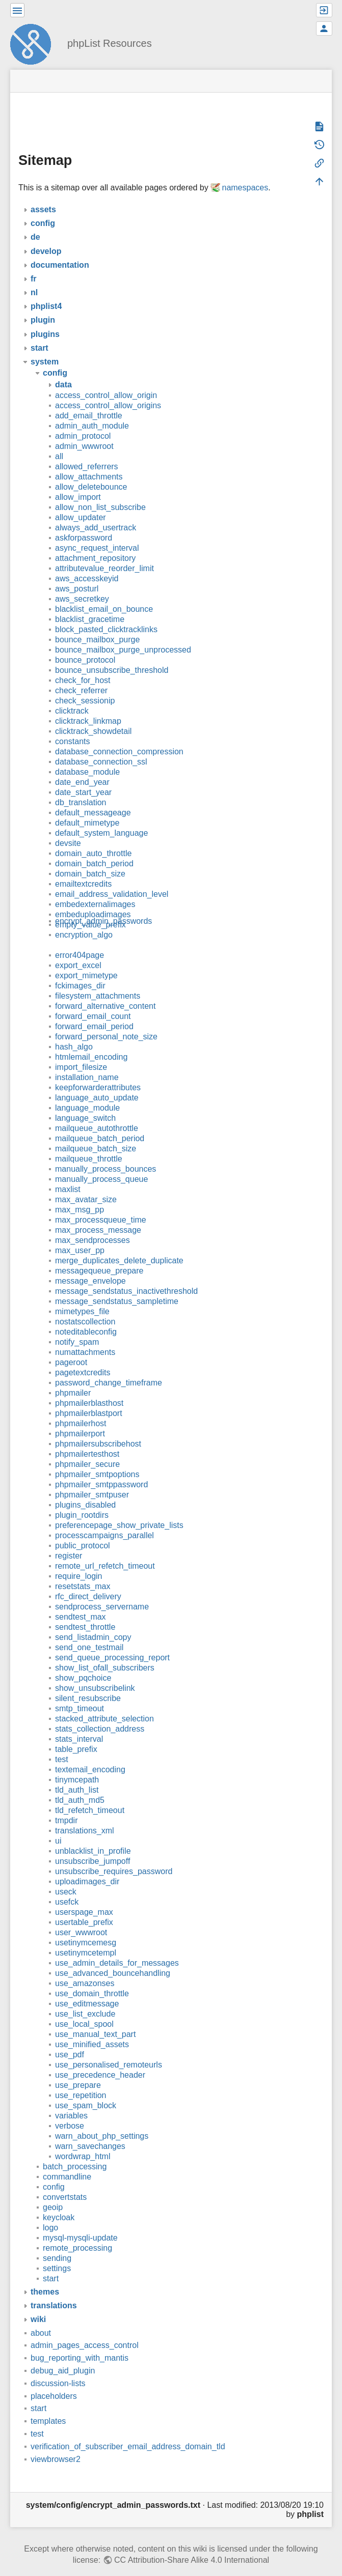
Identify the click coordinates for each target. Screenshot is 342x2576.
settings (57, 2253)
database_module (87, 757)
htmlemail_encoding (91, 1042)
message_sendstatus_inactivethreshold (126, 1276)
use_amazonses (85, 1968)
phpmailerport (80, 1418)
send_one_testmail (89, 1632)
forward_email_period (94, 1011)
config (54, 2172)
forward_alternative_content (105, 991)
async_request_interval (97, 533)
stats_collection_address (99, 1714)
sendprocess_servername (102, 1592)
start (51, 2263)
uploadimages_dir (87, 1866)
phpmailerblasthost (89, 1388)
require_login (78, 1561)
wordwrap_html (82, 2141)
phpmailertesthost (87, 1439)
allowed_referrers (86, 451)
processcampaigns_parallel (104, 1520)
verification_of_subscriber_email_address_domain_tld (128, 2431)
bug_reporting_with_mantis (79, 2343)
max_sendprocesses (92, 1225)
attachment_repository (95, 543)
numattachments (85, 1337)
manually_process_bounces (105, 1154)
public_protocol (82, 1530)
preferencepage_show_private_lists (119, 1510)
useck (65, 1877)
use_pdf (69, 2039)
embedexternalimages (95, 889)
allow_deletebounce (91, 472)
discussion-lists (58, 2368)
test (61, 1744)
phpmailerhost (81, 1408)
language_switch (85, 1103)
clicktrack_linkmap (88, 706)
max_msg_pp (79, 1195)
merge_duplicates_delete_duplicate (119, 1245)
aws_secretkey (82, 584)
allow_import (78, 482)
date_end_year (82, 767)
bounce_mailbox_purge (97, 624)
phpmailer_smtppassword (101, 1469)
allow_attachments (89, 462)
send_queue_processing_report (112, 1642)
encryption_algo (84, 920)
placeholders (54, 2381)
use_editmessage (87, 1989)
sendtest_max (80, 1602)
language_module (87, 1093)
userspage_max (84, 1897)
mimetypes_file (82, 1296)
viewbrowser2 (56, 2444)
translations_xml (84, 1815)
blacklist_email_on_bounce (104, 594)
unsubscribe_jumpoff (92, 1846)
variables (71, 2101)
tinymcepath (77, 1765)
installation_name (87, 1062)
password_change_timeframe (108, 1368)
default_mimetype (87, 808)
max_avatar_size (86, 1184)
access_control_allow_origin (106, 380)
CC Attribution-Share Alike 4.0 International (191, 2545)
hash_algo (74, 1032)
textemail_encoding (90, 1754)
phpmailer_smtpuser (92, 1480)
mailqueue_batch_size (95, 1133)
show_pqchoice (83, 1663)
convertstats (65, 2182)
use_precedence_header (100, 2060)
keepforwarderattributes (98, 1072)
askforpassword (83, 523)
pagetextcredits (83, 1357)
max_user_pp (79, 1235)
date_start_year (83, 777)
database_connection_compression (119, 736)
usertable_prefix (84, 1907)
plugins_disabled (85, 1490)
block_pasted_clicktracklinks (106, 614)
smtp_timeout (79, 1693)
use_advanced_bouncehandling (112, 1958)
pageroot (71, 1347)
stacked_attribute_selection (104, 1704)
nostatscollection (85, 1307)
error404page (79, 940)
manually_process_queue (101, 1164)
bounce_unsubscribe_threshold (111, 655)
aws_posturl (76, 574)
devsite (68, 828)
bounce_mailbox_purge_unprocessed (123, 635)
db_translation (81, 787)
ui (58, 1826)
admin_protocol (83, 421)
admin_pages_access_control (85, 2330)
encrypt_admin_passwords (103, 906)
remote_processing (77, 2233)
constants (72, 726)
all (59, 441)
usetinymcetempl (85, 1938)
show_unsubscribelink (95, 1673)
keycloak (58, 2202)
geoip (53, 2192)
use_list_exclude (85, 1999)
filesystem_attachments (97, 981)
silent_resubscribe (88, 1683)
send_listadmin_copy (93, 1622)
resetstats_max (82, 1571)
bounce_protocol (85, 645)
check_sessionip (85, 686)
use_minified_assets (92, 2029)
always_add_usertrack (95, 512)
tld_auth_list (76, 1775)
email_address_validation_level (111, 879)
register (68, 1541)
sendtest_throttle (85, 1612)
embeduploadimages (93, 899)
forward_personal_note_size (106, 1021)
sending (57, 2243)
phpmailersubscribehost (98, 1429)
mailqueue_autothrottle (96, 1113)
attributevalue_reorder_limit (104, 553)
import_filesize (81, 1052)
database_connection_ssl (101, 747)
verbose (69, 2111)
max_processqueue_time (100, 1205)
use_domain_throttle (92, 1978)
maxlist (68, 1174)
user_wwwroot (81, 1917)
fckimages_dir (80, 971)
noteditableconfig (86, 1317)
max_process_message (98, 1215)
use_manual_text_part (95, 2019)
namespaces (245, 172)
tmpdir (66, 1805)
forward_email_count (93, 1001)
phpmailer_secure (87, 1449)
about (41, 2318)
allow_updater (80, 502)
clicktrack (72, 696)
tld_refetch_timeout (89, 1795)
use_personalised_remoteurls (108, 2050)
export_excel (78, 950)
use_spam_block (85, 2090)
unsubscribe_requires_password (113, 1856)
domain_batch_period (94, 848)
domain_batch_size (90, 859)
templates (48, 2406)
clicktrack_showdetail (93, 716)
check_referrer (81, 675)
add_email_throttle (88, 401)
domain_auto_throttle (93, 838)
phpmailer (73, 1378)
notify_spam (77, 1327)
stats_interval (79, 1724)
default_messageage (93, 798)
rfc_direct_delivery (88, 1581)
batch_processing (75, 2151)
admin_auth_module (92, 411)
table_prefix (76, 1734)
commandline (67, 2162)
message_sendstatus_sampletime (116, 1286)
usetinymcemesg (85, 1927)
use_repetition (81, 2080)
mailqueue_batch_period (99, 1123)
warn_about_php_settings (101, 2121)
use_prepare (78, 2070)
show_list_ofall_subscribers (104, 1653)
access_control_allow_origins (108, 390)
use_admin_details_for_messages (117, 1948)
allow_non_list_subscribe (100, 492)
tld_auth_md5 (79, 1785)
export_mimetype (86, 960)
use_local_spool (84, 2009)
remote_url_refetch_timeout (105, 1551)
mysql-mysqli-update (80, 2223)
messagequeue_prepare (99, 1256)
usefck (66, 1887)
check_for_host (83, 665)
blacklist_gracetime (89, 604)
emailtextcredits (83, 869)
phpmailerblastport (88, 1398)
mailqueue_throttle (88, 1144)
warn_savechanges (90, 2131)
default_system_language (101, 818)
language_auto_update (97, 1083)
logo (50, 2213)
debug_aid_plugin (63, 2356)
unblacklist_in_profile (93, 1836)
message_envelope (90, 1266)
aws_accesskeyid (87, 563)
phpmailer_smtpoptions (97, 1459)
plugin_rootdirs (82, 1500)
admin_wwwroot (84, 431)
